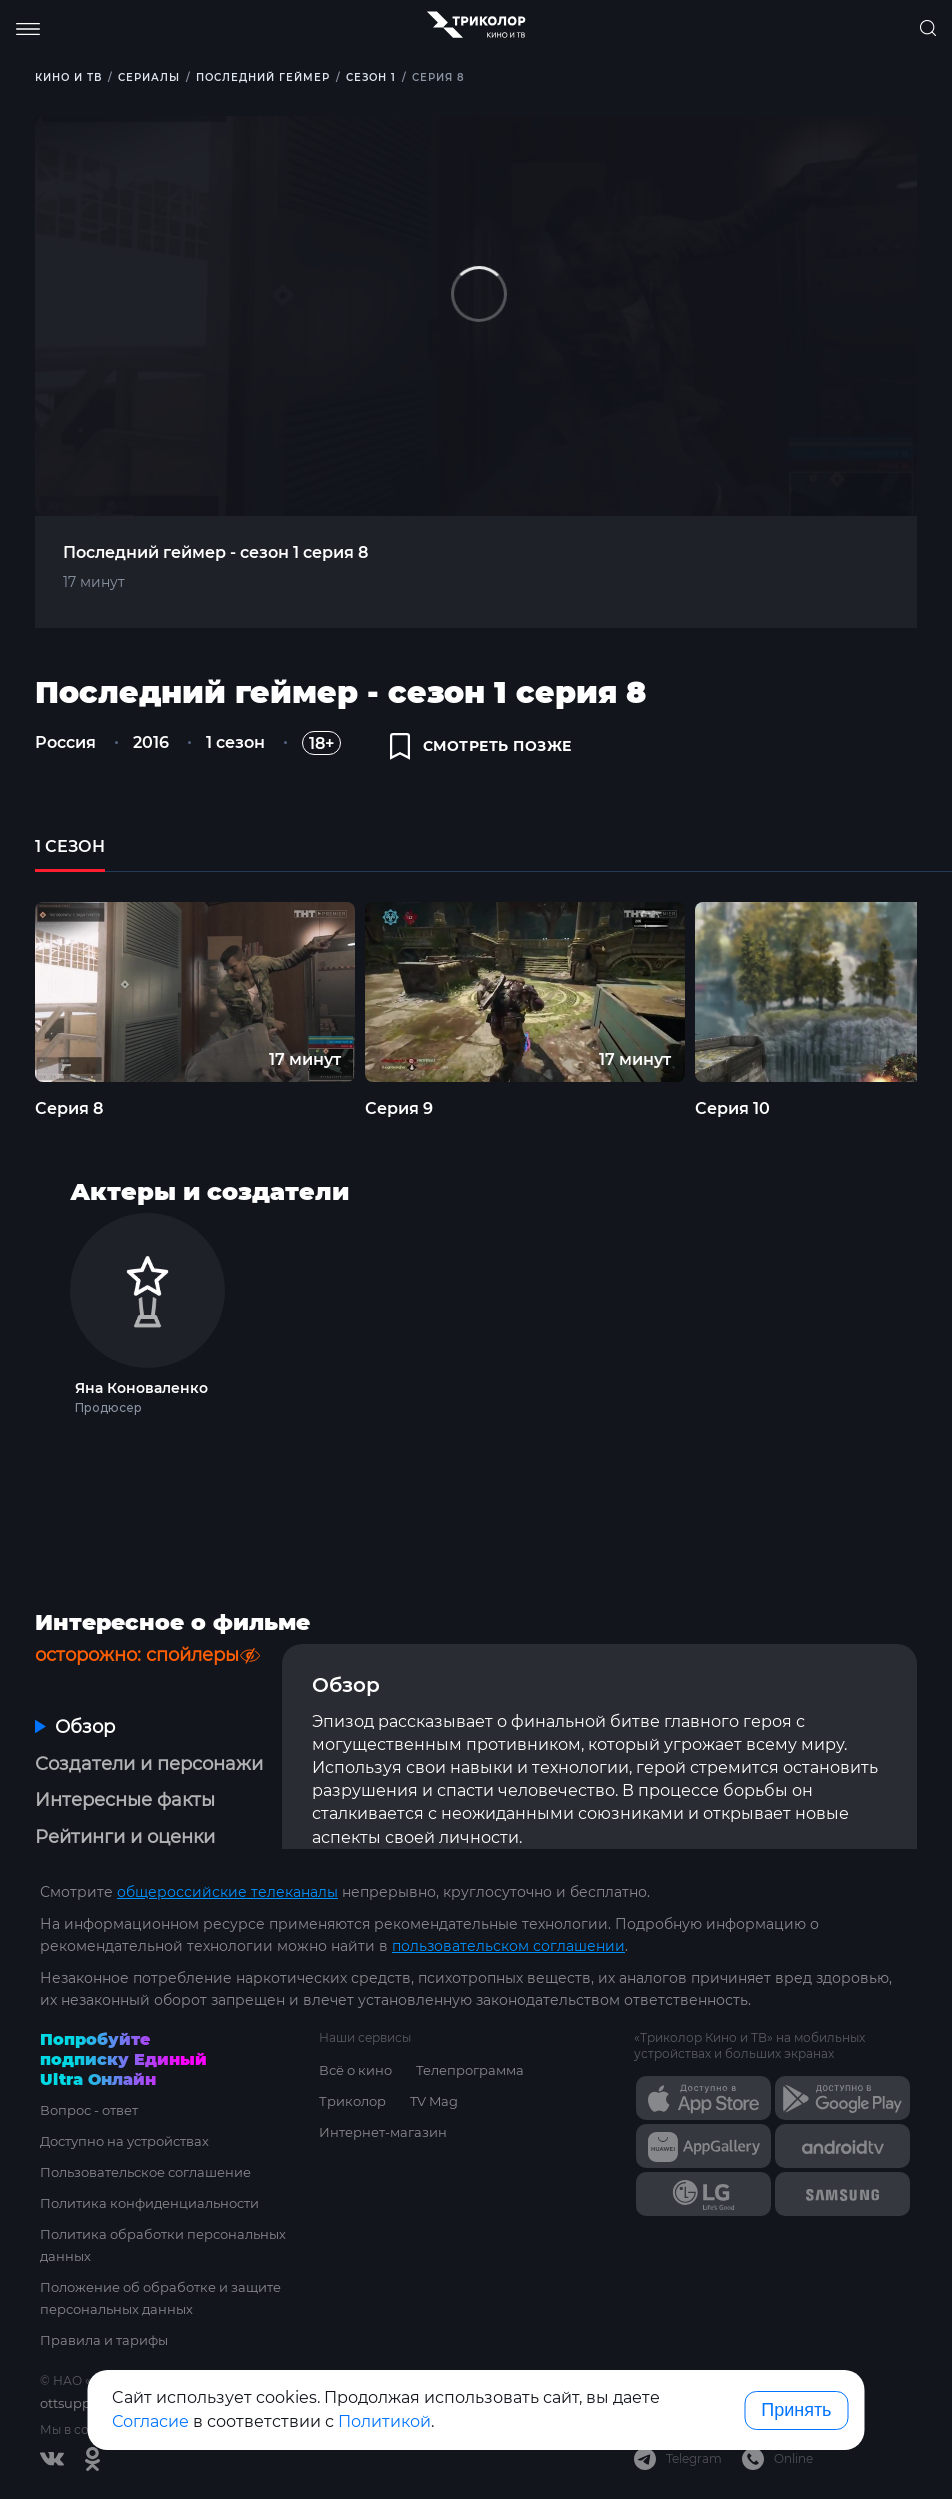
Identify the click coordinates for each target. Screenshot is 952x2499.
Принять (796, 2410)
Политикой (384, 2421)
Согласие (150, 2421)
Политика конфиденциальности (149, 2203)
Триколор (352, 2101)
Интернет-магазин (383, 2132)
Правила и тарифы (104, 2340)
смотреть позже (481, 746)
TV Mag (434, 2101)
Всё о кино (355, 2070)
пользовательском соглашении (508, 1946)
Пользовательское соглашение (145, 2172)
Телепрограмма (470, 2070)
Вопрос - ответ (89, 2110)
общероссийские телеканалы (227, 1892)
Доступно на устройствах (124, 2141)
